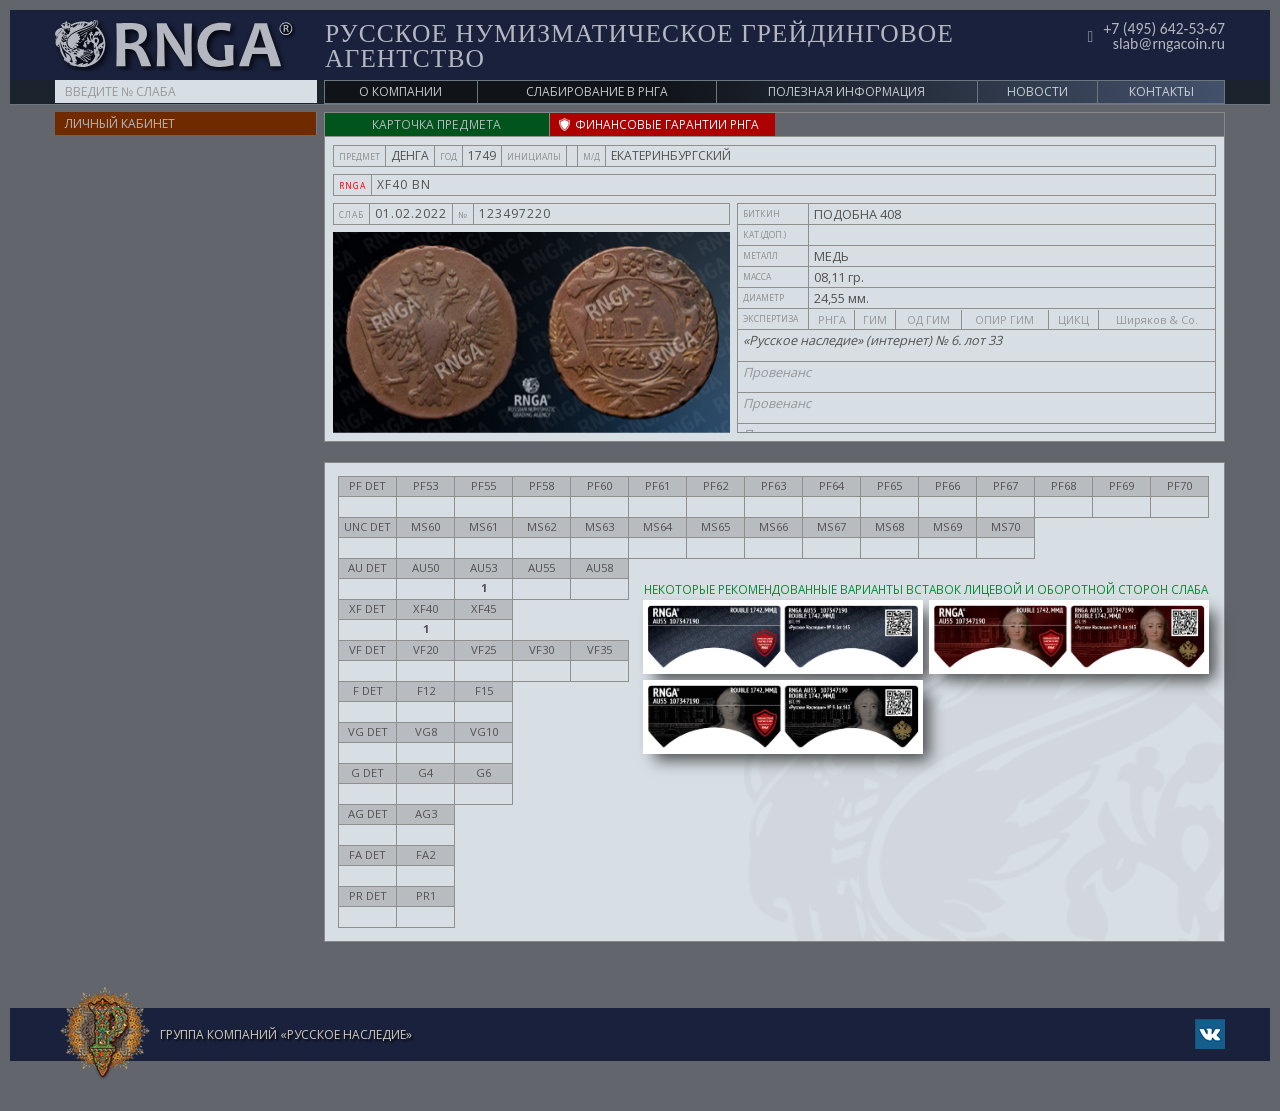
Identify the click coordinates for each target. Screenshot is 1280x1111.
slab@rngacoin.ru (1168, 43)
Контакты (1161, 91)
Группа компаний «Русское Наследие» (286, 1034)
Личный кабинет (120, 123)
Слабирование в (597, 91)
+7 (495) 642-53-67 (1164, 28)
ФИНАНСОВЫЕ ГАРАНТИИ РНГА (661, 124)
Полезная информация (846, 91)
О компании (400, 91)
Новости (1037, 91)
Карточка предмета (437, 124)
